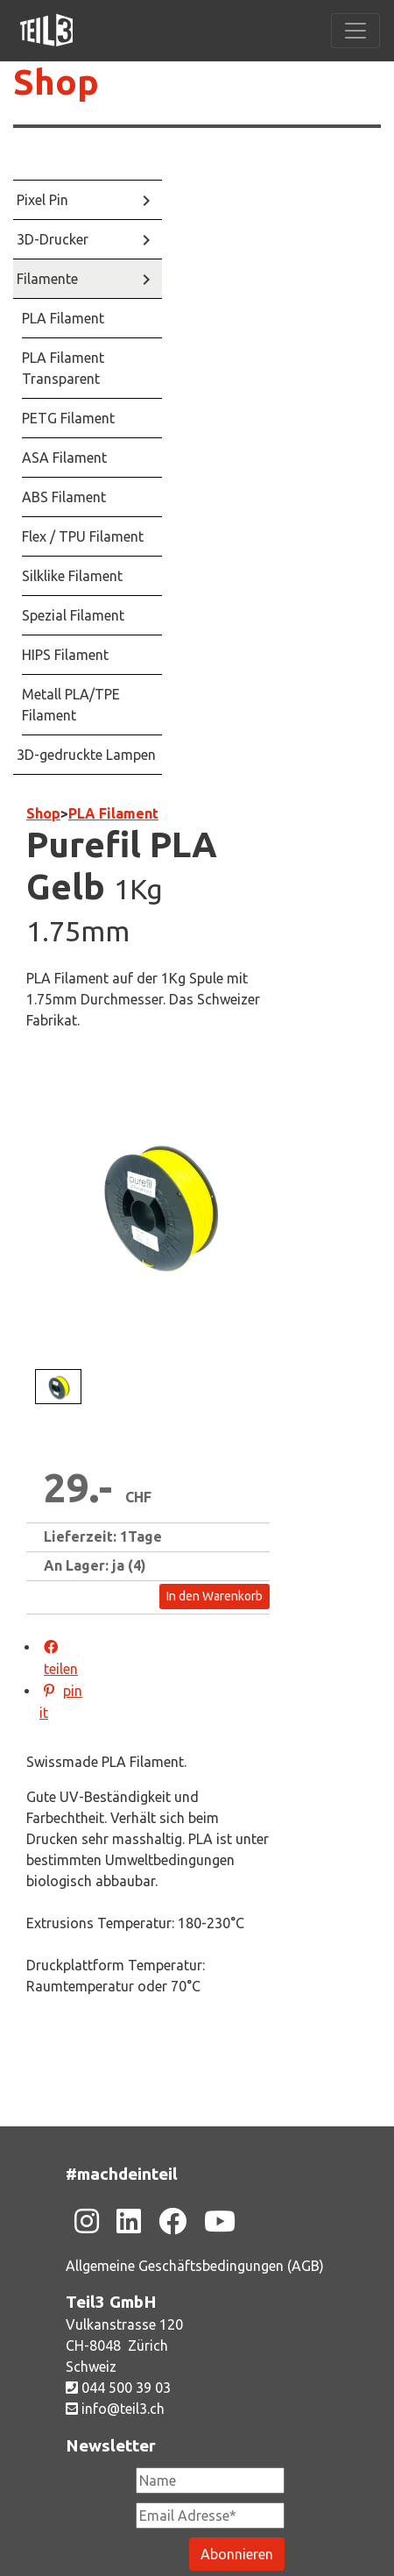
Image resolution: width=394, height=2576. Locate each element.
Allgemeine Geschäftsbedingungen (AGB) (195, 2266)
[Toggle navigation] (355, 30)
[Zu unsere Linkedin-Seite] (128, 2221)
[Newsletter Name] (210, 2480)
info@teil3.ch (115, 2408)
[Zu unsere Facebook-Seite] (172, 2221)
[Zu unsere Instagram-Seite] (86, 2221)
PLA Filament (113, 813)
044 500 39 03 (118, 2387)
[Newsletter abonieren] (237, 2554)
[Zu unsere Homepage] (46, 30)
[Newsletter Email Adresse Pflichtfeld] (210, 2515)
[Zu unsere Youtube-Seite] (220, 2221)
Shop (56, 82)
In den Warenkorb (214, 1596)
